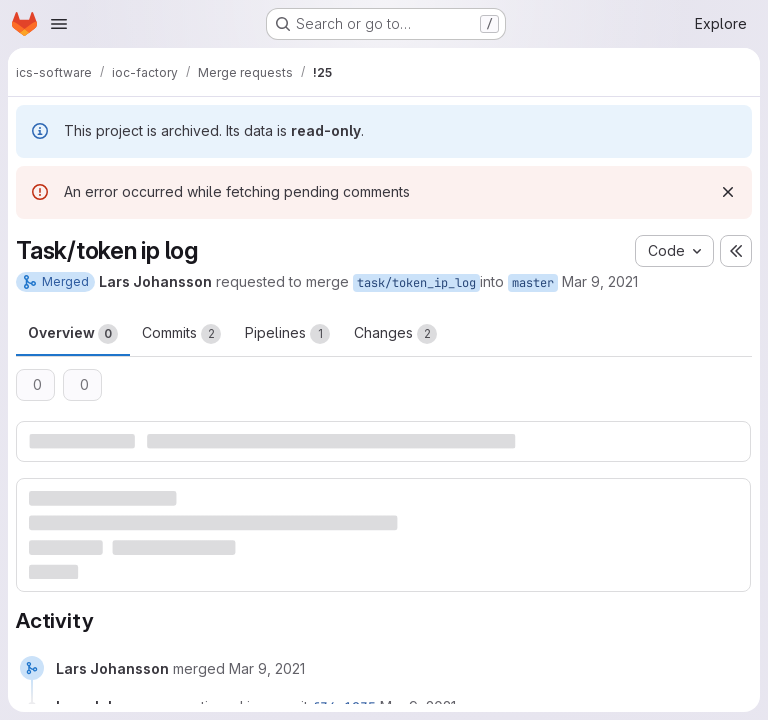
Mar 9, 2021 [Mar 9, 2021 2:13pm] (600, 281)
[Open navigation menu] (59, 24)
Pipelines (287, 334)
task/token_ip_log (416, 283)
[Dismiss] (728, 192)
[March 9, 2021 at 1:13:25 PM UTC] (267, 668)
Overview (73, 334)
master (533, 283)
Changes (395, 334)
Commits (181, 334)
